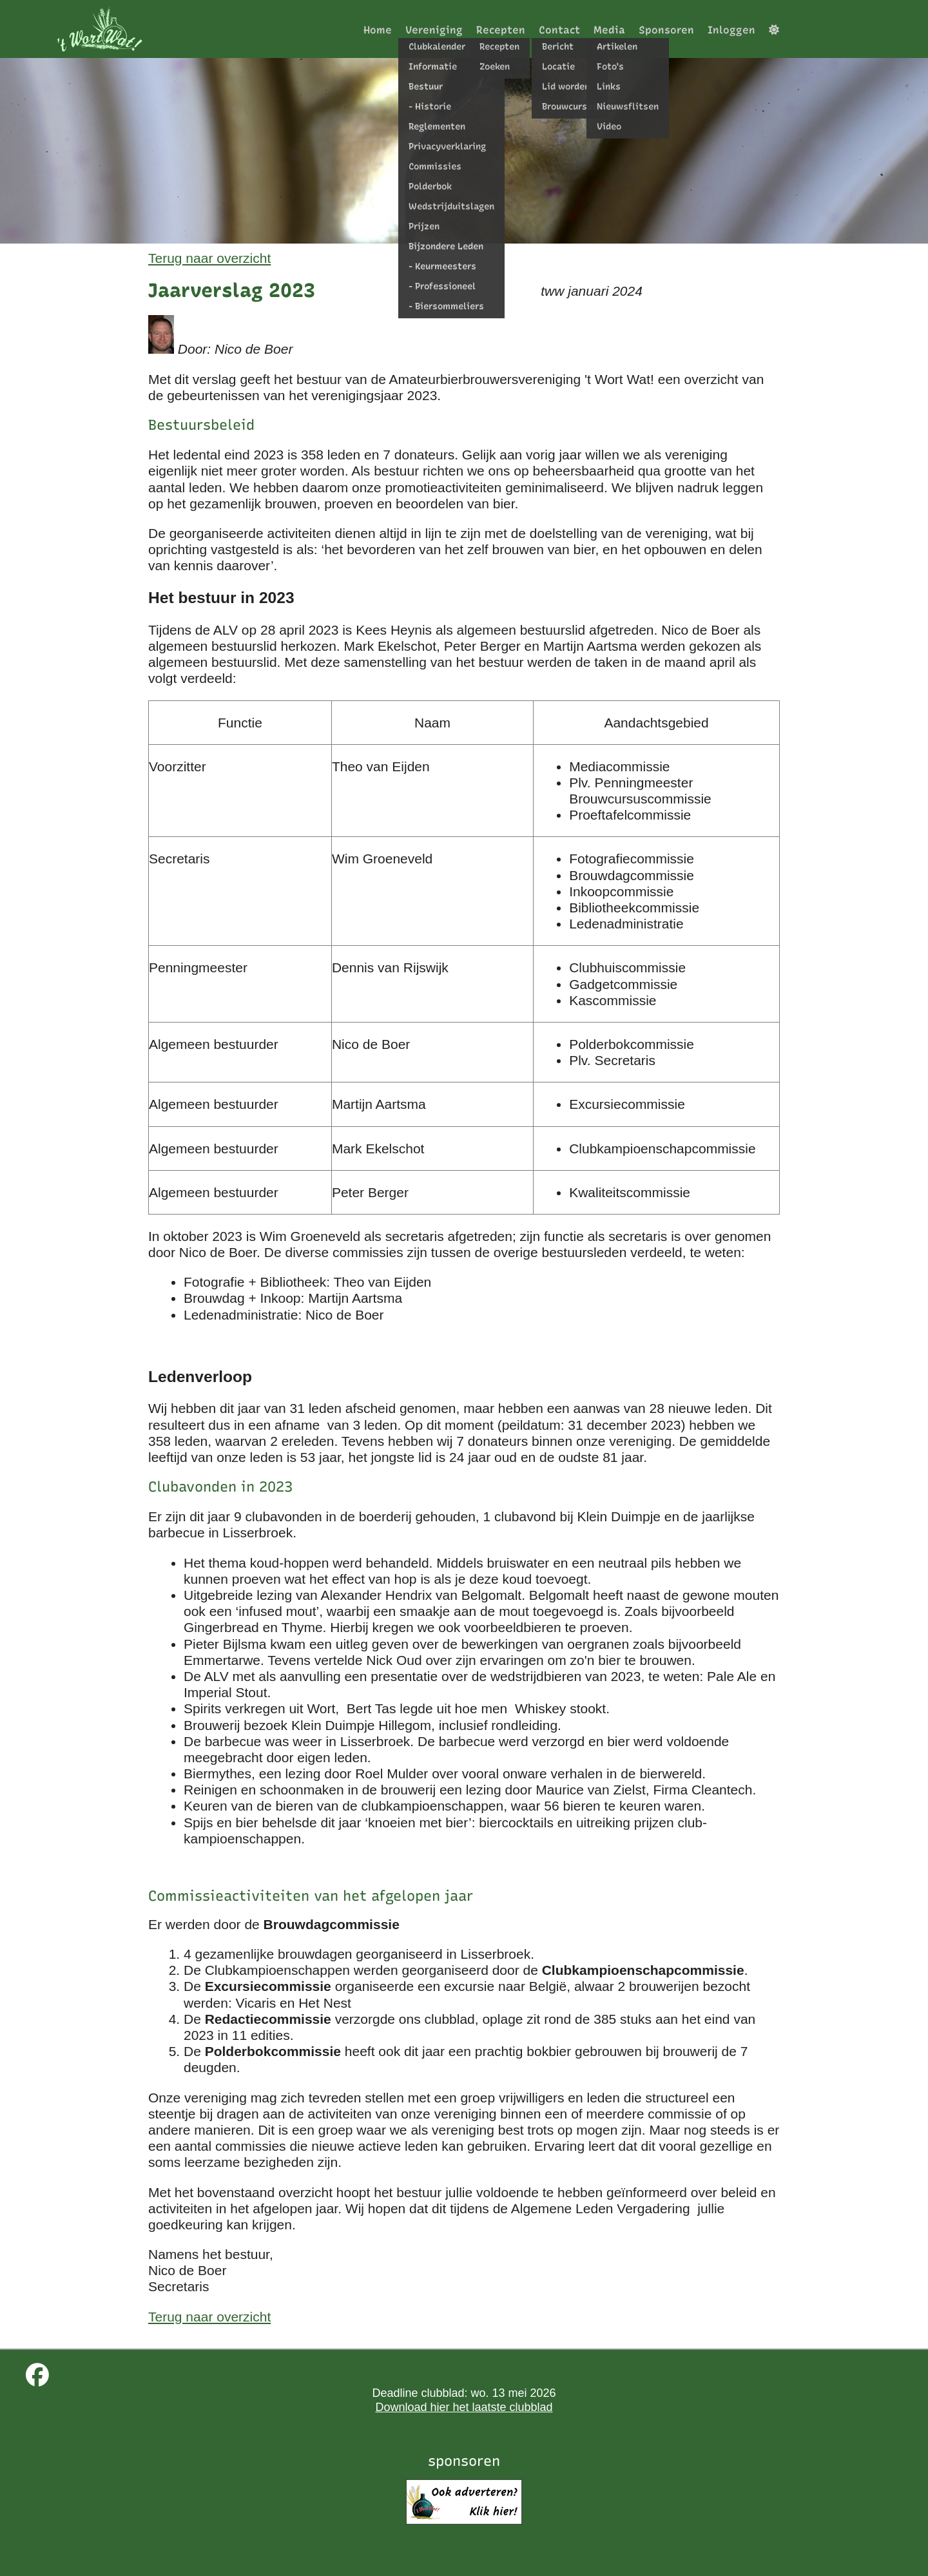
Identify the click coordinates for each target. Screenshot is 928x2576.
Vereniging (434, 30)
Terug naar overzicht (209, 258)
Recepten (500, 30)
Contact (559, 30)
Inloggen (731, 30)
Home (377, 30)
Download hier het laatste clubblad (463, 2407)
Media (609, 30)
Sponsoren (666, 30)
